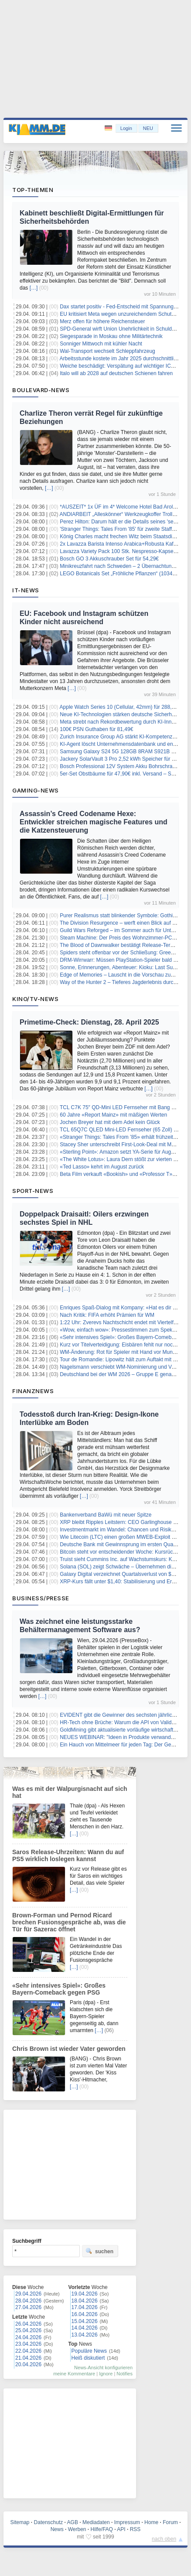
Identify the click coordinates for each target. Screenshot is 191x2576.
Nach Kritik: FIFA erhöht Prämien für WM (107, 1315)
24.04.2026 (28, 2337)
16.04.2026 (85, 2314)
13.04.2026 (85, 2335)
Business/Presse (40, 1598)
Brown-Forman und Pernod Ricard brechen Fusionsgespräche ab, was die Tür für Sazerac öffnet (69, 1922)
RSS (135, 2529)
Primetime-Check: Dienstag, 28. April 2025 (89, 1022)
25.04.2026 (28, 2330)
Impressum (127, 2522)
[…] (34, 288)
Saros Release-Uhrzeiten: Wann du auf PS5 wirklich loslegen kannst (68, 1855)
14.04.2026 (85, 2328)
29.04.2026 (28, 2294)
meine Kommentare (74, 2373)
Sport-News (32, 1190)
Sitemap (19, 2522)
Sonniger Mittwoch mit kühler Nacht (101, 344)
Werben (77, 2529)
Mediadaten (96, 2522)
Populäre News (89, 2351)
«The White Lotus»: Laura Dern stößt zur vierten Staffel (124, 1159)
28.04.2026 (28, 2301)
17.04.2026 (85, 2307)
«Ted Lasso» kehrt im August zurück (102, 1167)
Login (126, 128)
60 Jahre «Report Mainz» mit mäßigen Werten (113, 1115)
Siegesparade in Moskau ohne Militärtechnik (111, 336)
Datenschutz (48, 2522)
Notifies (124, 2373)
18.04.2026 (85, 2301)
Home (151, 2522)
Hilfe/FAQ (102, 2529)
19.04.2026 (85, 2294)
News (57, 2529)
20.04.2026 (28, 2364)
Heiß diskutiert (88, 2358)
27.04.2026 (28, 2307)
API (121, 2529)
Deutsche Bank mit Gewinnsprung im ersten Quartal (120, 1544)
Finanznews (33, 1390)
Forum (170, 2522)
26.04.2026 (28, 2324)
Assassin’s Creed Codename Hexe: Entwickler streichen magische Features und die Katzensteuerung (93, 822)
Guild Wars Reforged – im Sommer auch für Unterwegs (124, 930)
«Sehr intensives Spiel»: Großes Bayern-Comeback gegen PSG (59, 1989)
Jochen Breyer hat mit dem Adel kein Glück (110, 1122)
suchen (99, 2251)
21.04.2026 (28, 2358)
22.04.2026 (28, 2351)
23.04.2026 (28, 2344)
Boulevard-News (40, 389)
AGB (72, 2522)
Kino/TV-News (35, 998)
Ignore (106, 2373)
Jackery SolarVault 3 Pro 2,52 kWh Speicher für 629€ (121, 759)
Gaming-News (35, 790)
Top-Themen (32, 189)
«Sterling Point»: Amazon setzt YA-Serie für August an (122, 1152)
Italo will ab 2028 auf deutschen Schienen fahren (116, 373)
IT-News (25, 590)
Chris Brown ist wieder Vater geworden (69, 2048)
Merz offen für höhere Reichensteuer (102, 321)
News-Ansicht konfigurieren (103, 2367)
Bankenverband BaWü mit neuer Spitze (105, 1515)
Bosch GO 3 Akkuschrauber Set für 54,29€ (109, 559)
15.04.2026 (85, 2321)
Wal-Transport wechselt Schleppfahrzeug (107, 351)
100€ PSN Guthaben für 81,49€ (96, 729)
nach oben (164, 2539)
